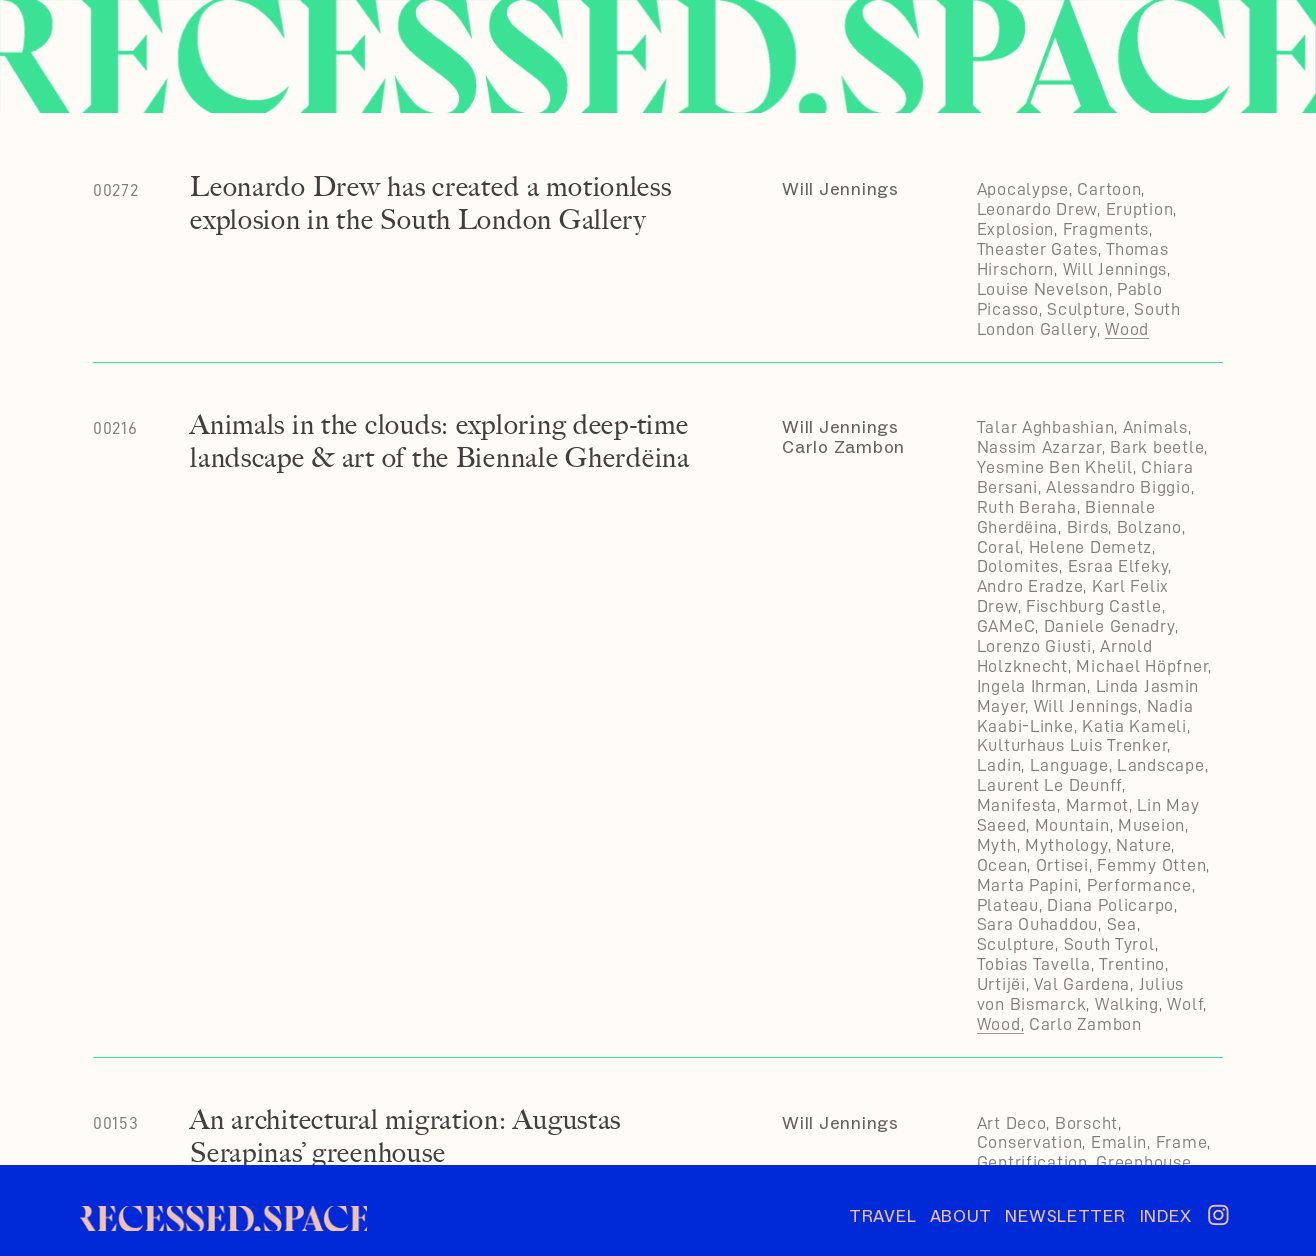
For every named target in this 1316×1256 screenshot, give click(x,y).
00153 (116, 1123)
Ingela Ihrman (1032, 686)
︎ (1219, 1216)
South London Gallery (1079, 319)
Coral (999, 547)
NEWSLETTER (1072, 1216)
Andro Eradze (1030, 586)
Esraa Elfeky (1118, 566)
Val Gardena (1082, 984)
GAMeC (1006, 626)
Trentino (1132, 964)
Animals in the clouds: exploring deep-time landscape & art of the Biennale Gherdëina (440, 441)
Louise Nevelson (1043, 289)
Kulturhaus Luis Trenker (1072, 745)
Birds (1088, 527)
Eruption (1140, 209)
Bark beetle (1157, 447)
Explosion (1016, 229)
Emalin (1119, 1142)
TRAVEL (882, 1216)
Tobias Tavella (1034, 964)
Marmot (1097, 805)
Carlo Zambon (843, 447)
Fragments (1106, 229)
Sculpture (1086, 309)
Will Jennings (840, 189)
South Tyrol (1109, 944)
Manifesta (1017, 805)
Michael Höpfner (1142, 666)
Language (1069, 765)
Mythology (1066, 845)
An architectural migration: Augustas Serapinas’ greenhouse (405, 1136)
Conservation (1030, 1142)
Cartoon (1109, 189)
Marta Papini (1028, 885)
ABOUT (961, 1216)
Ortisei (1062, 865)
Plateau (1008, 905)
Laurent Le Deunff (1049, 785)
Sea (1122, 924)
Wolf (1185, 1004)
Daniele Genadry (1109, 626)
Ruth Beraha (1027, 507)
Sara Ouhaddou (1037, 924)
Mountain (1072, 825)
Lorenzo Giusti (1034, 646)
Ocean (1002, 865)
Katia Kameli (1134, 726)
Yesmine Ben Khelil (1055, 467)
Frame (1182, 1142)
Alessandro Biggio (1118, 487)
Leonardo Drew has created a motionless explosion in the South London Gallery (431, 203)
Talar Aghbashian (1046, 427)
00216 (115, 428)
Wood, (1001, 1024)
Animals (1155, 427)
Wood (1127, 329)
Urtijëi (1001, 984)
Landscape (1161, 765)
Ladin (999, 765)
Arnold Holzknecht (1065, 656)
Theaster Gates (1037, 249)
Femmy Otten (1151, 865)
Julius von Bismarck (1080, 994)
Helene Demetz (1090, 547)
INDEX (1166, 1216)
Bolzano (1149, 527)
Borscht (1086, 1123)
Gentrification (1032, 1162)
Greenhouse (1143, 1162)
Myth (997, 845)
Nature (1143, 845)
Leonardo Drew (1037, 209)
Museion (1151, 825)
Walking (1127, 1004)
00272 (116, 190)
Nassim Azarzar (1039, 447)
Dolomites (1018, 566)
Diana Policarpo (1110, 905)
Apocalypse (1023, 189)
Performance (1139, 885)
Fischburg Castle (1094, 606)
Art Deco (1012, 1123)
